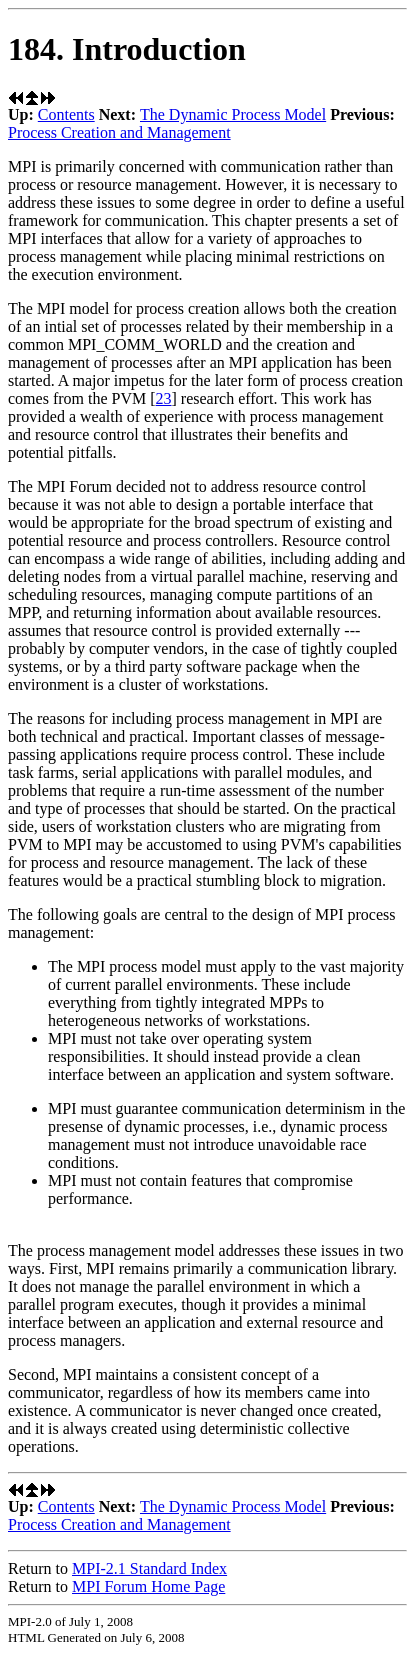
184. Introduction (127, 49)
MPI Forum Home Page (148, 1586)
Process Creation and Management (119, 132)
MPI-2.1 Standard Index (149, 1568)
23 (164, 398)
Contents (66, 114)
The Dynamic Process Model (233, 114)
